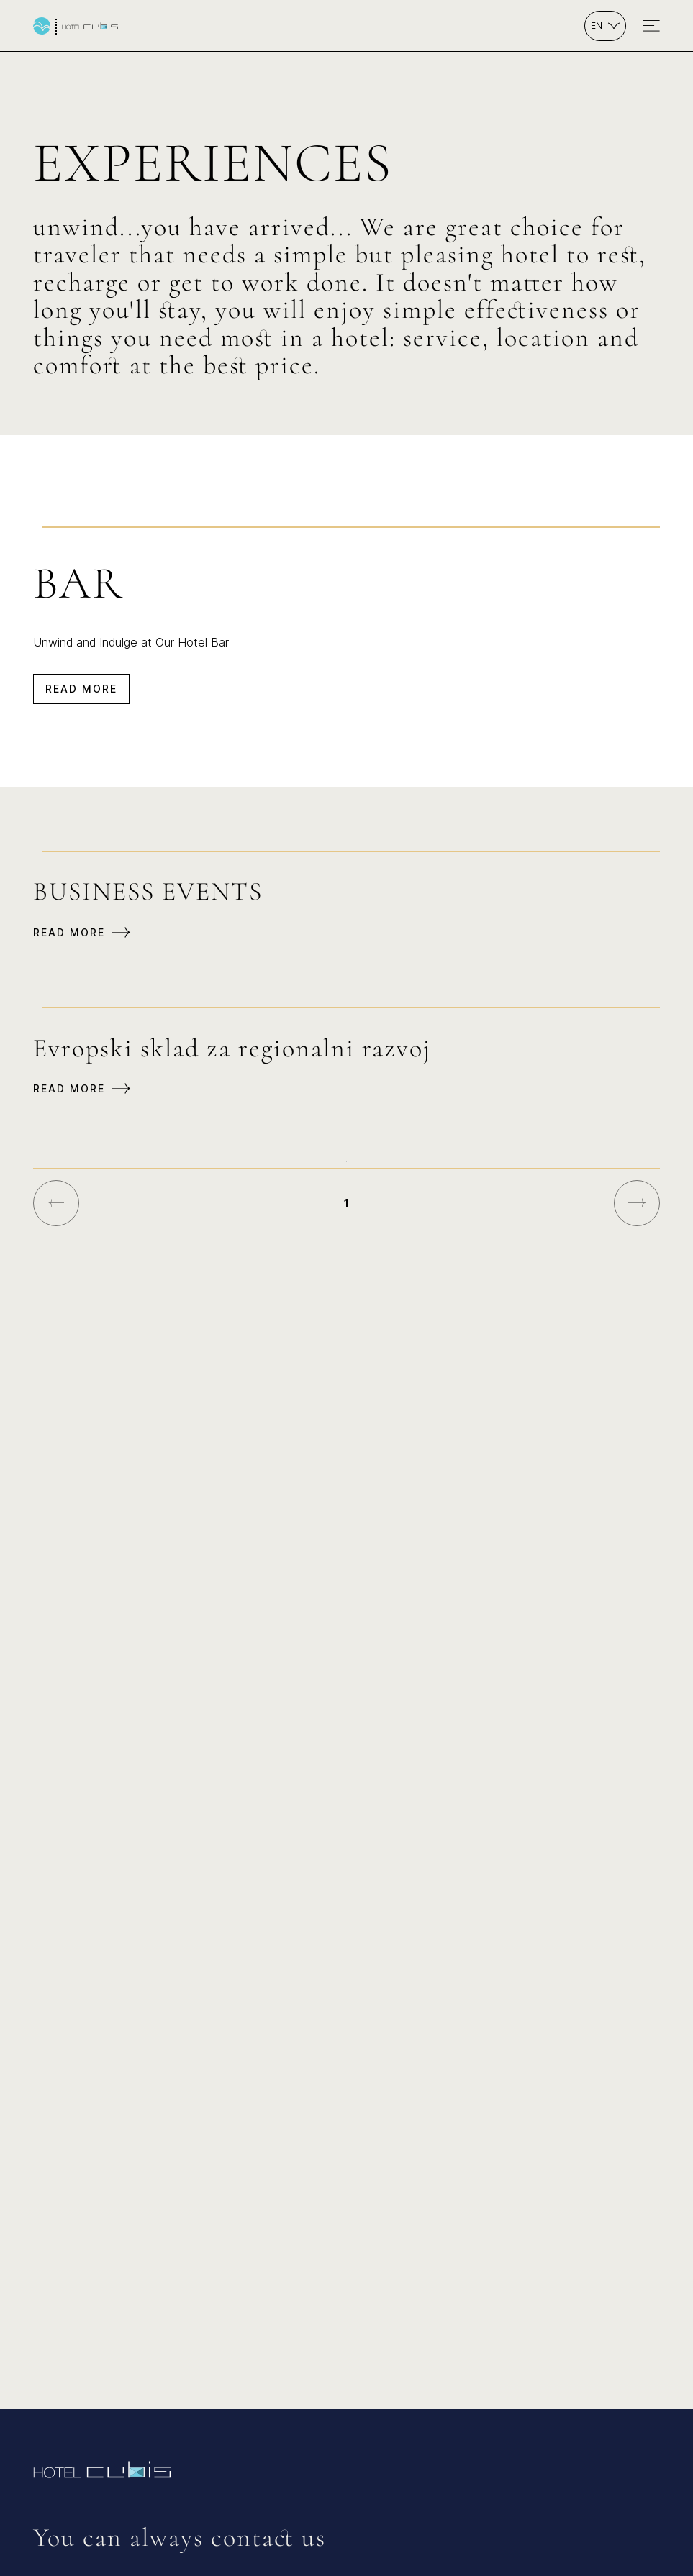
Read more (81, 688)
